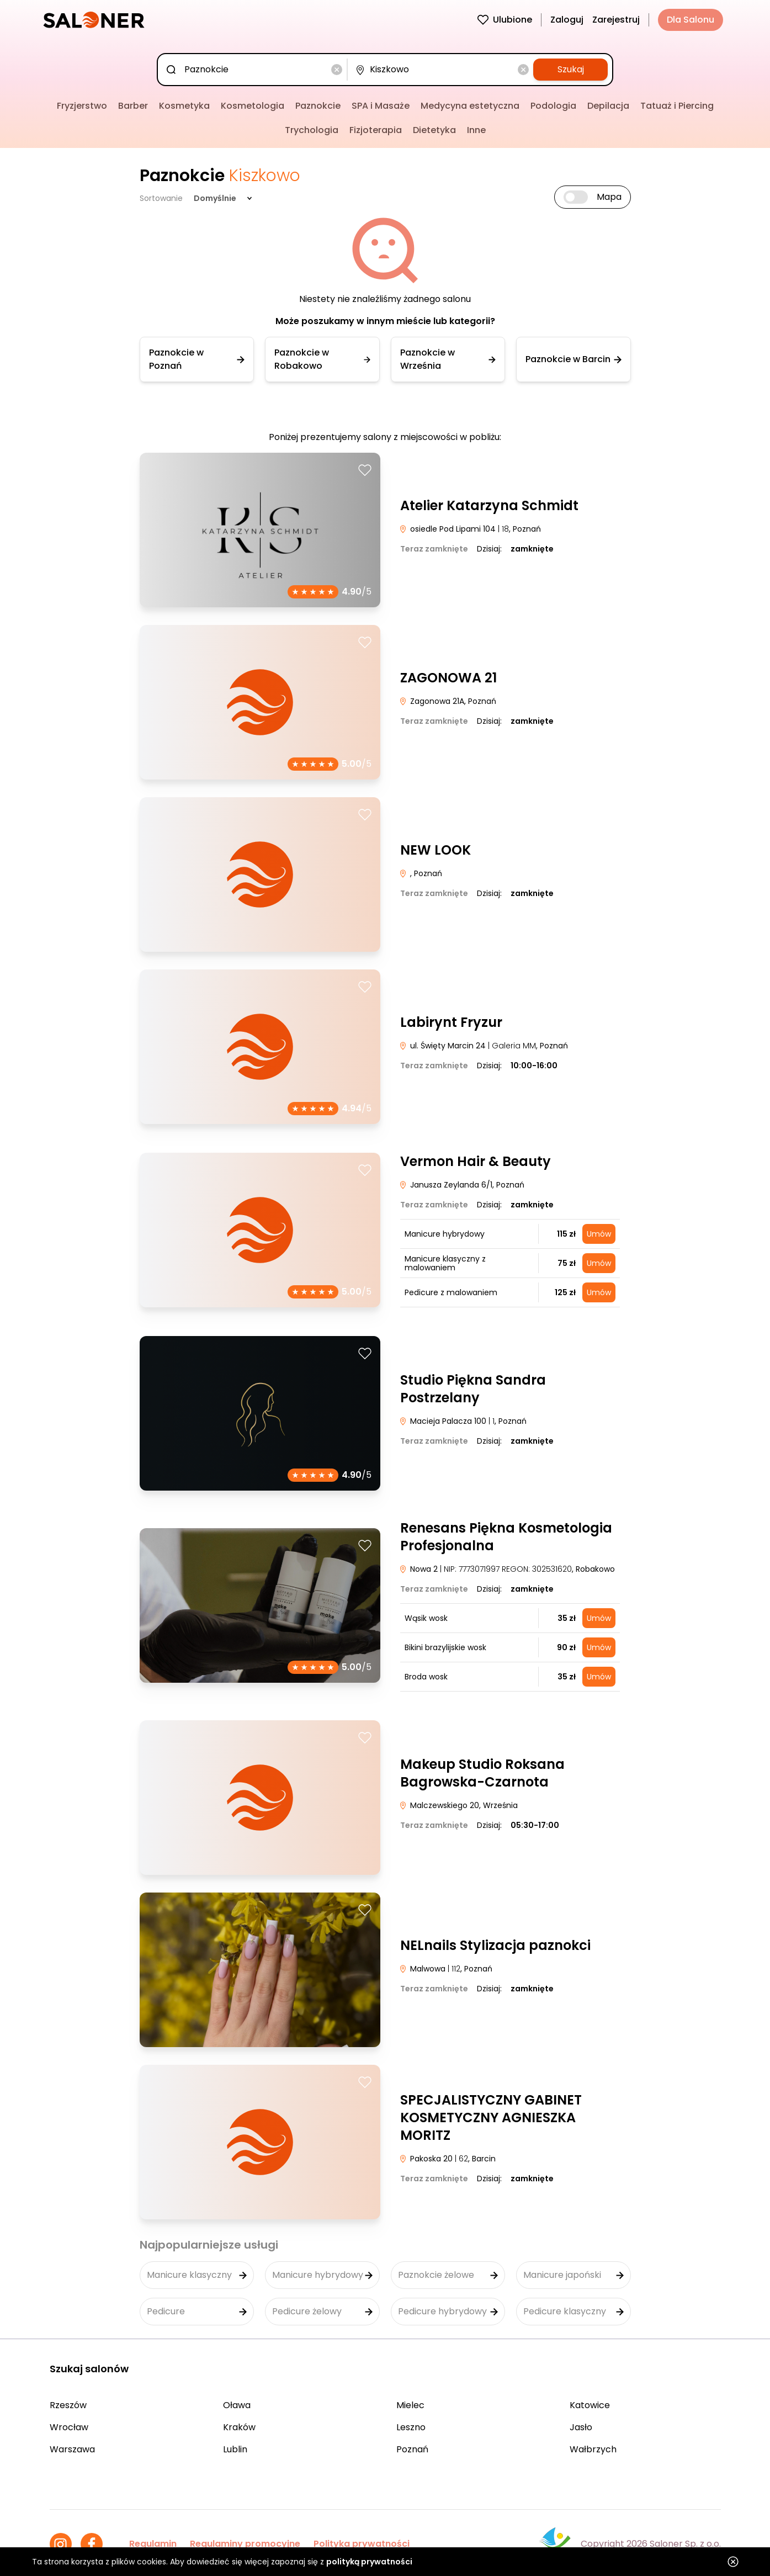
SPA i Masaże (381, 105)
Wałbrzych (593, 2449)
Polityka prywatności (362, 2543)
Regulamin (153, 2543)
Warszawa (72, 2449)
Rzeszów (68, 2405)
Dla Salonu (690, 19)
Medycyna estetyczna (470, 105)
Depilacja (608, 105)
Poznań (412, 2449)
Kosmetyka (184, 105)
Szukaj (570, 69)
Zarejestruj (616, 19)
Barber (133, 105)
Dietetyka (434, 130)
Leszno (411, 2427)
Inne (476, 130)
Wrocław (69, 2427)
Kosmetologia (252, 105)
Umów (599, 1233)
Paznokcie (318, 105)
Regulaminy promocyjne (245, 2543)
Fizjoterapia (375, 130)
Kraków (239, 2427)
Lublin (235, 2449)
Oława (237, 2405)
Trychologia (311, 130)
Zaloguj (566, 19)
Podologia (553, 105)
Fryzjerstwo (82, 105)
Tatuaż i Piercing (677, 105)
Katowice (590, 2405)
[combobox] (254, 70)
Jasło (581, 2427)
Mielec (410, 2405)
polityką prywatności (369, 2561)
